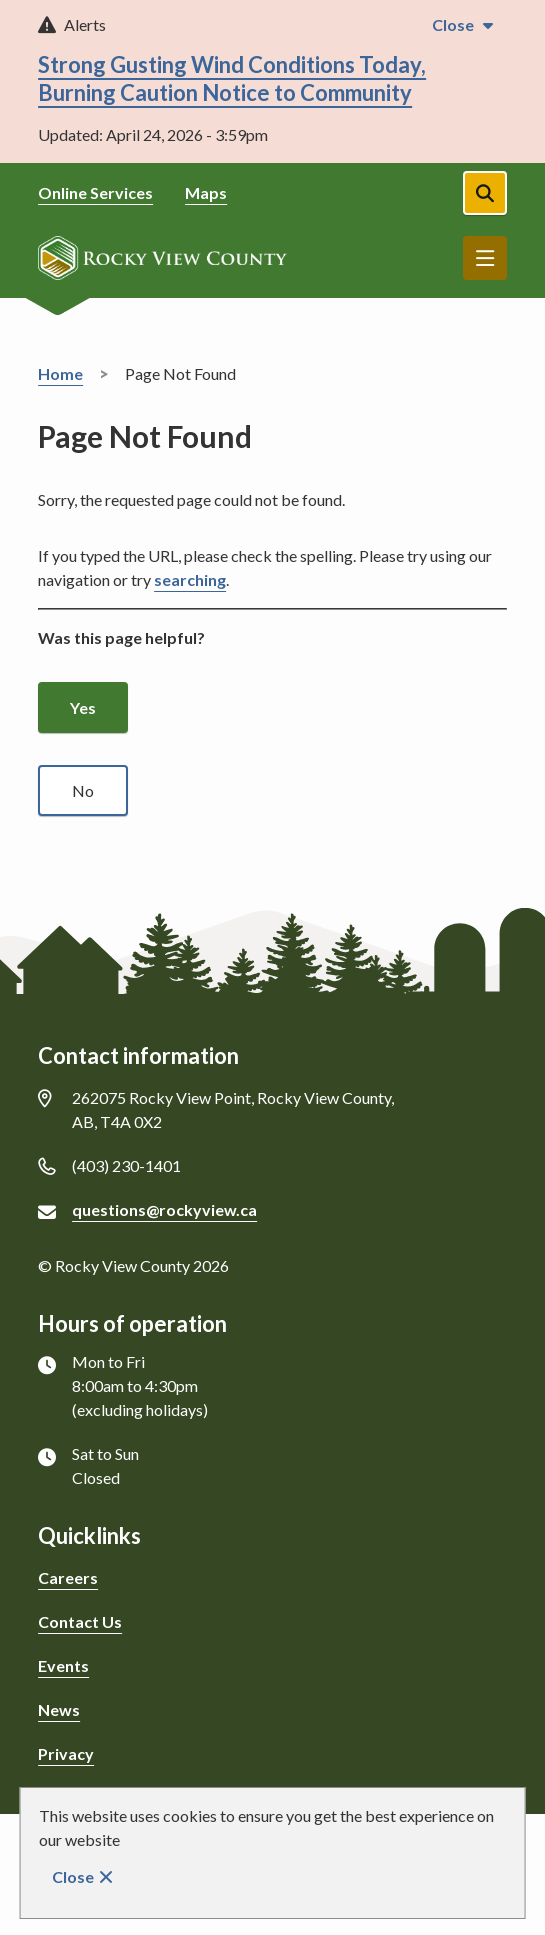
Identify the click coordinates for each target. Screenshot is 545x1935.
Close (73, 1876)
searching (190, 579)
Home (60, 373)
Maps (206, 192)
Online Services (95, 192)
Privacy (66, 1753)
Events (63, 1665)
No (83, 790)
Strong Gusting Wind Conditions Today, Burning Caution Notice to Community (232, 78)
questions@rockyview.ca (164, 1209)
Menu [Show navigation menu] (485, 258)
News (59, 1709)
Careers (68, 1577)
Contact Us (80, 1621)
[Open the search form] (485, 193)
